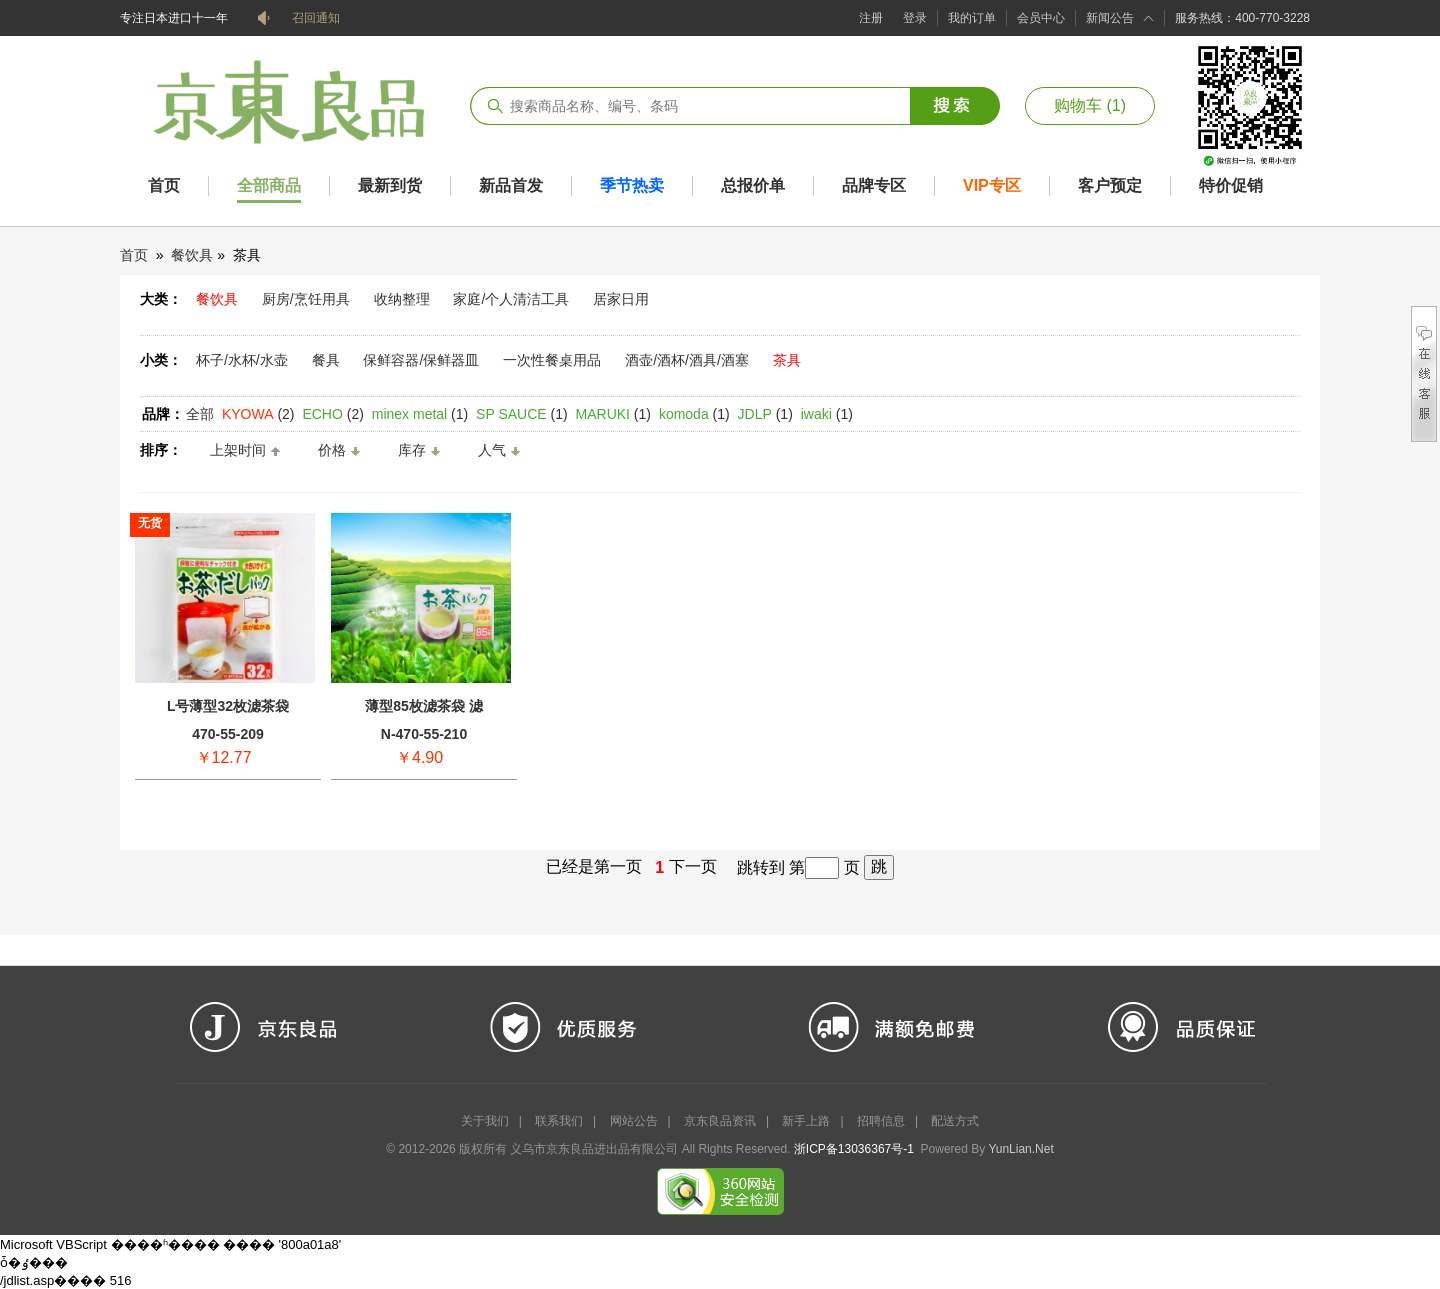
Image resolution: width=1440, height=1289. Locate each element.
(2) (258, 414)
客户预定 (1110, 185)
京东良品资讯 (720, 1121)
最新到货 (390, 185)
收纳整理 (402, 299)
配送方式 (955, 1121)
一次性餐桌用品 (552, 360)
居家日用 (621, 299)
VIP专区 (992, 185)
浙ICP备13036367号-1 (854, 1149)
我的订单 (972, 18)
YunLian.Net (1020, 1149)
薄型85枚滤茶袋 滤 (423, 706)
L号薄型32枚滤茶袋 (228, 706)
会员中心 (1041, 18)
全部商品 (269, 185)
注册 (871, 18)
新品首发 (511, 185)
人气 (492, 450)
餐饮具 (192, 255)
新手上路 (806, 1121)
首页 (164, 185)
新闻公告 (1110, 18)
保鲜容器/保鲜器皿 (421, 360)
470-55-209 (228, 734)
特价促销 (1231, 185)
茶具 (787, 360)
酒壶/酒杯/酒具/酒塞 (687, 360)
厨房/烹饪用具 (306, 299)
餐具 (326, 360)
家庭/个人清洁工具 (511, 299)
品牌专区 (874, 185)
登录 (915, 18)
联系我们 (559, 1121)
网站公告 (634, 1121)
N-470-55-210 (424, 734)
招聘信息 (881, 1121)
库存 (412, 450)
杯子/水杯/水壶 (242, 360)
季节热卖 (632, 185)
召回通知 (316, 18)
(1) (420, 414)
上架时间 (238, 450)
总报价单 (753, 185)
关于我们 (485, 1121)
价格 (332, 450)
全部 (200, 414)
